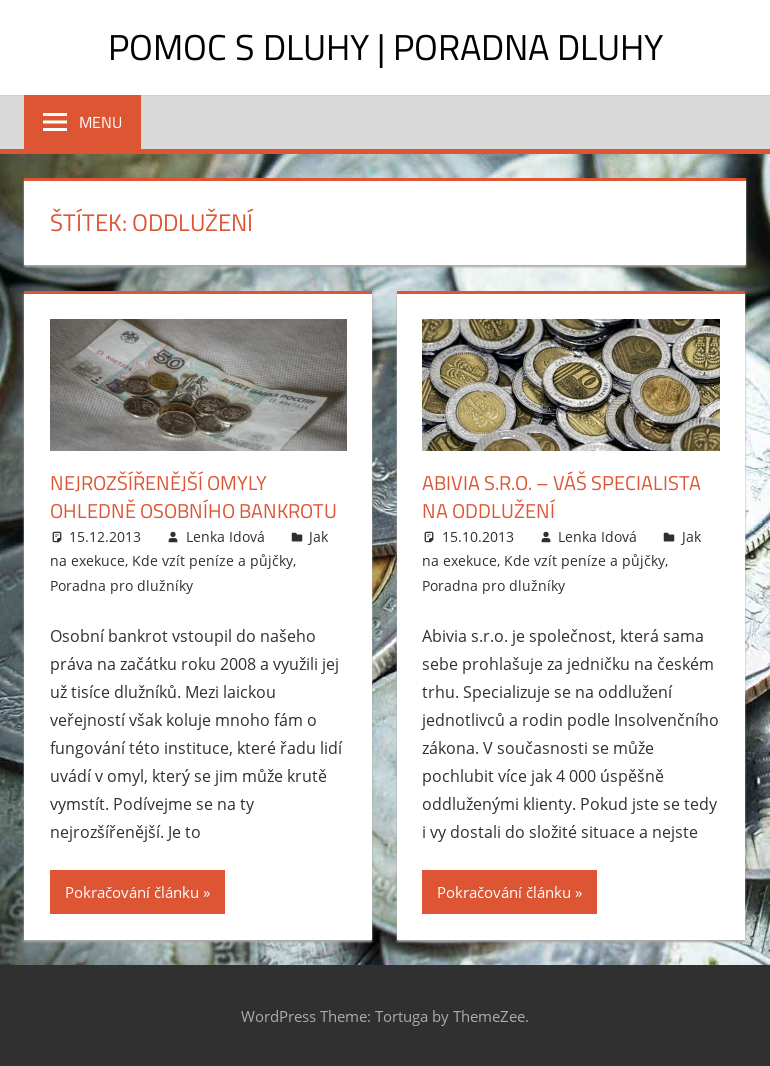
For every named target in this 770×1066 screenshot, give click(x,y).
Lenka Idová (225, 536)
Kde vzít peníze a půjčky (212, 560)
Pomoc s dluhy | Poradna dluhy (385, 46)
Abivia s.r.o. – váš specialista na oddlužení (561, 496)
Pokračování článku (132, 892)
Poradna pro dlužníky (121, 585)
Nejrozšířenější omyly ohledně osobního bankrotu (193, 496)
